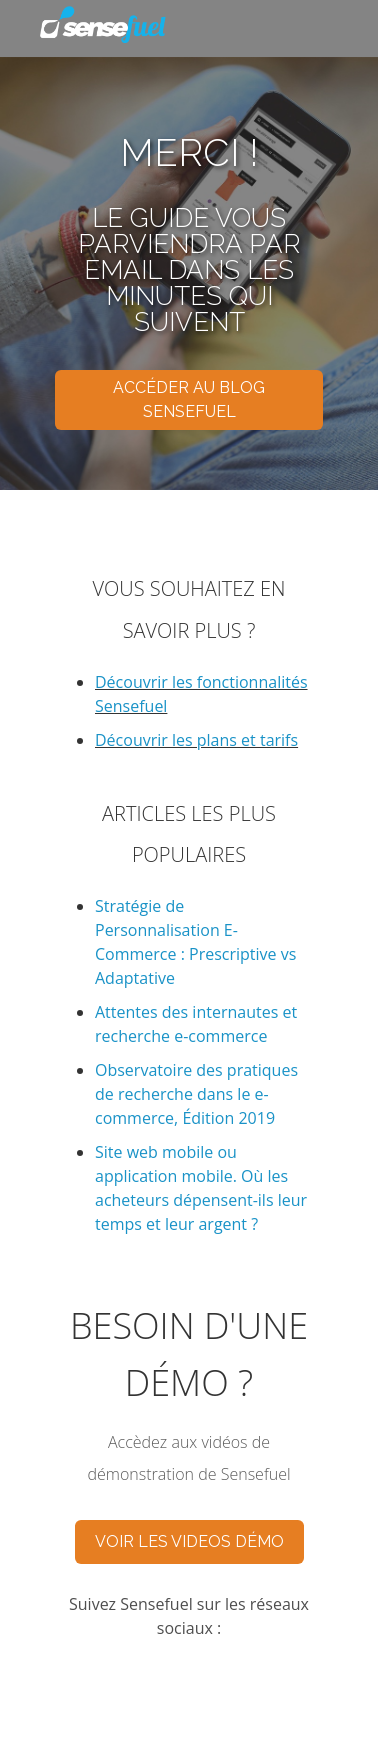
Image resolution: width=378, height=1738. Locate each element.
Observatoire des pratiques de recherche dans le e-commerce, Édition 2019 (196, 1094)
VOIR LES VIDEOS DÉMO (189, 1541)
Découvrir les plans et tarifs (196, 740)
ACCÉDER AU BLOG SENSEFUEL (189, 399)
